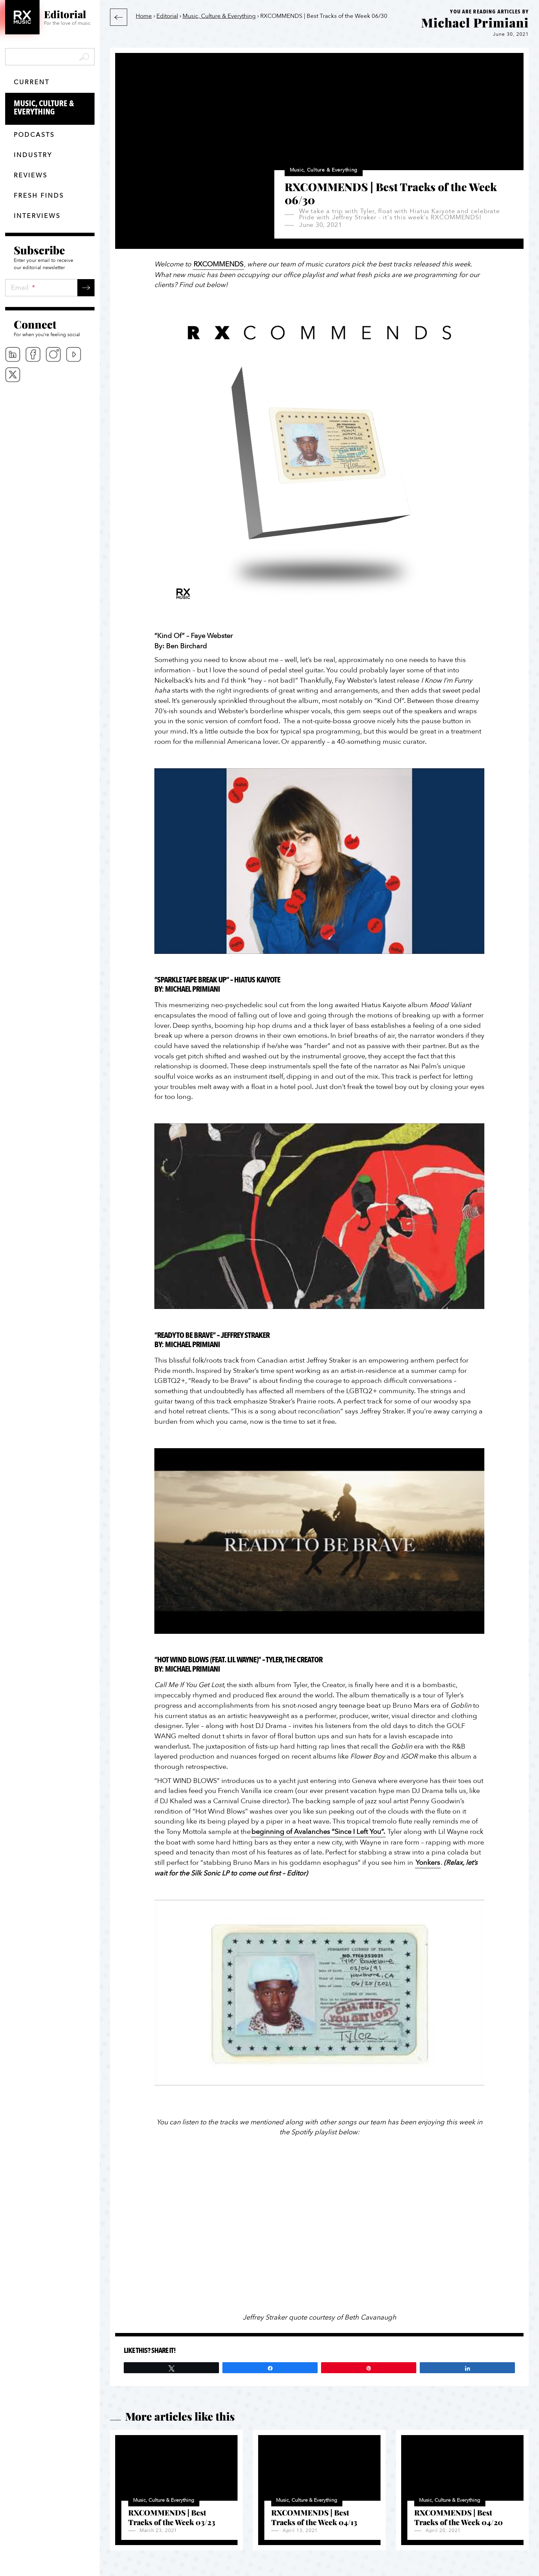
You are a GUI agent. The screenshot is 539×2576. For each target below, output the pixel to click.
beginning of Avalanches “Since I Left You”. (318, 1831)
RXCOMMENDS (218, 264)
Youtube (73, 354)
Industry (33, 155)
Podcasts (34, 135)
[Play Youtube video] (319, 861)
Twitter (12, 374)
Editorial (167, 16)
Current (32, 82)
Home (144, 16)
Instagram (53, 354)
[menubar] (49, 364)
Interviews (37, 216)
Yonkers (428, 1862)
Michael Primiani (475, 22)
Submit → (86, 287)
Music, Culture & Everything (54, 108)
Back (118, 17)
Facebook (33, 354)
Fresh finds (39, 195)
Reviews (30, 175)
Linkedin (12, 354)
